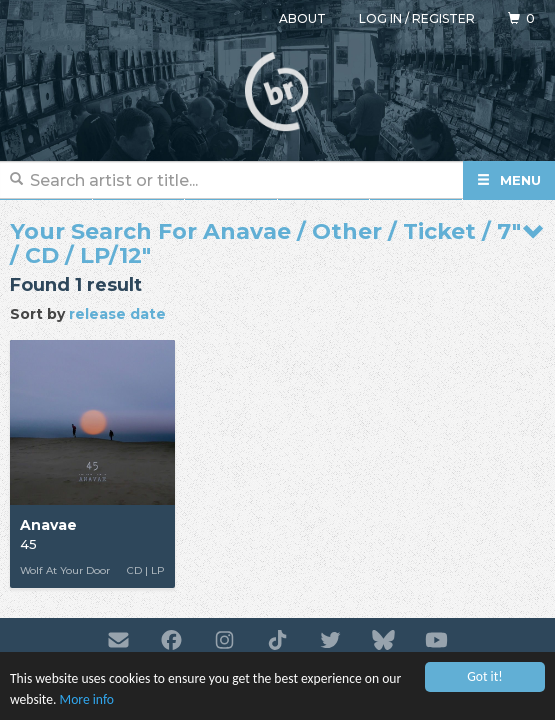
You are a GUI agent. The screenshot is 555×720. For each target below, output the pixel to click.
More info (87, 700)
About (302, 18)
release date (117, 314)
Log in (380, 18)
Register (443, 18)
